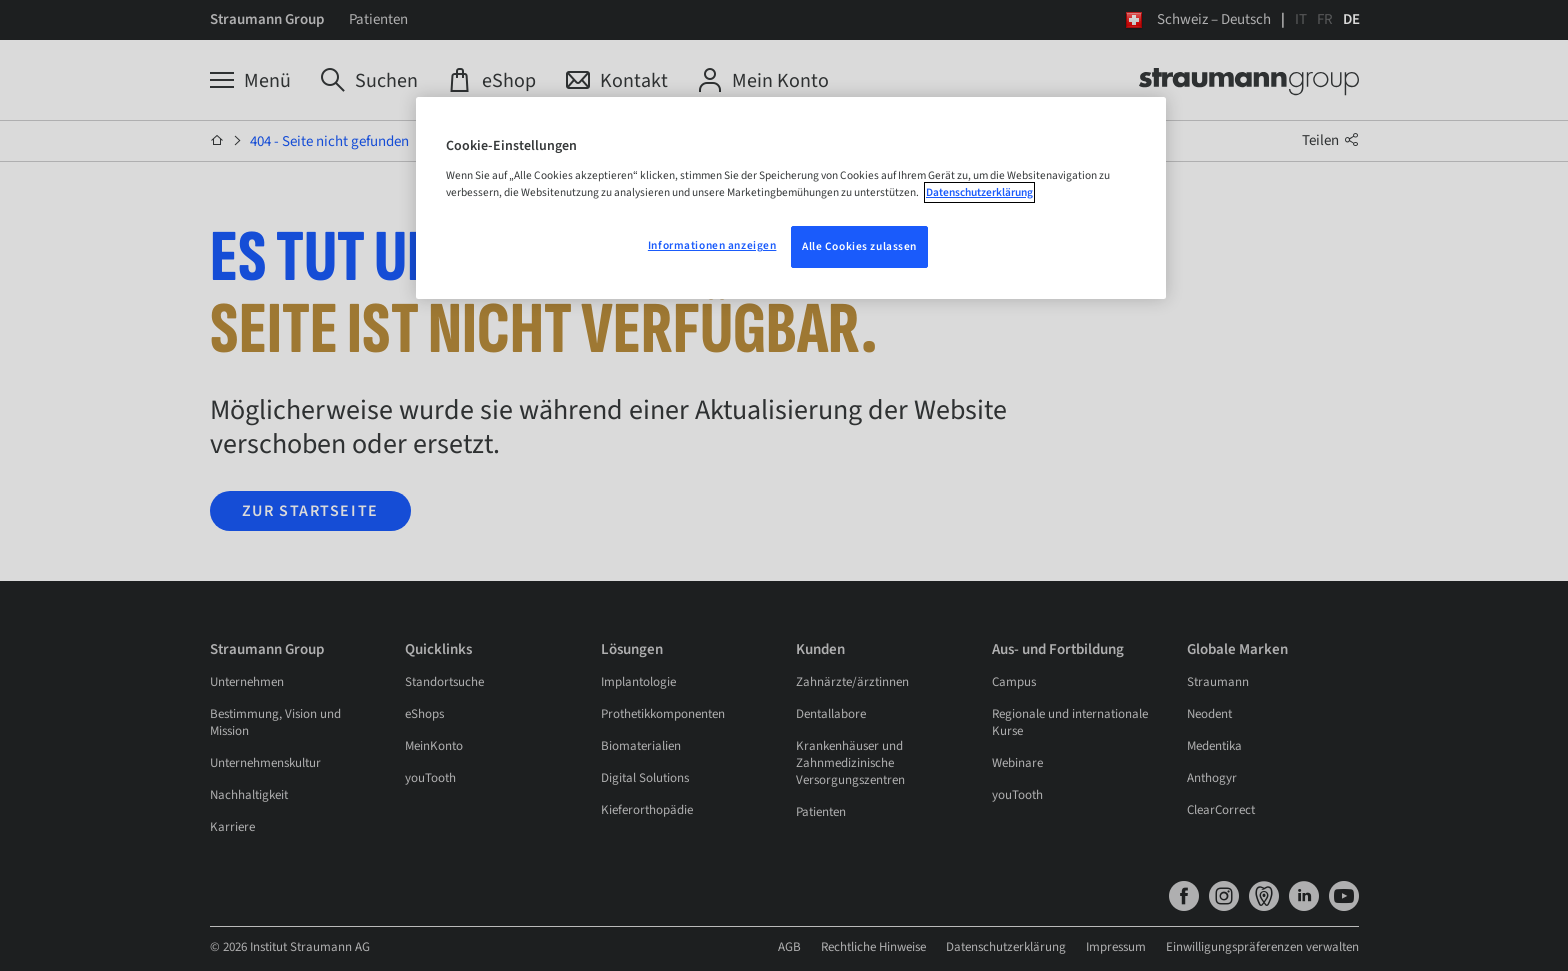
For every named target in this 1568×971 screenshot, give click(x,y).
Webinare (1017, 763)
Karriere (232, 827)
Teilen (1330, 140)
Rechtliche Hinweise (1086, 947)
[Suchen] (369, 81)
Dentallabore (831, 714)
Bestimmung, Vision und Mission (275, 722)
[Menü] (250, 81)
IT (1301, 19)
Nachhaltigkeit (249, 795)
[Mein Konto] (763, 81)
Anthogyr (1212, 778)
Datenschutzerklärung (1219, 947)
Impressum (1329, 947)
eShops (424, 714)
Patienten (378, 19)
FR (1325, 19)
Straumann (1218, 682)
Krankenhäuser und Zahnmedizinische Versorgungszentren (850, 763)
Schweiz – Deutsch (1214, 19)
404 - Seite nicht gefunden (329, 141)
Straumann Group (267, 19)
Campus (1014, 682)
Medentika (1214, 746)
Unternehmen (247, 682)
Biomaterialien (641, 746)
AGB (1002, 947)
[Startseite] (217, 141)
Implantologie (638, 682)
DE (1351, 19)
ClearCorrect (1221, 810)
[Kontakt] (617, 81)
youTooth (430, 778)
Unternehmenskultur (265, 763)
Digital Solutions (645, 778)
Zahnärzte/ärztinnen (852, 682)
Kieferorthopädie (647, 810)
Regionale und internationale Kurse (1070, 722)
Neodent (1209, 714)
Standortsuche (444, 682)
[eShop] (492, 81)
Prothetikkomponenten (663, 714)
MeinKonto (434, 746)
